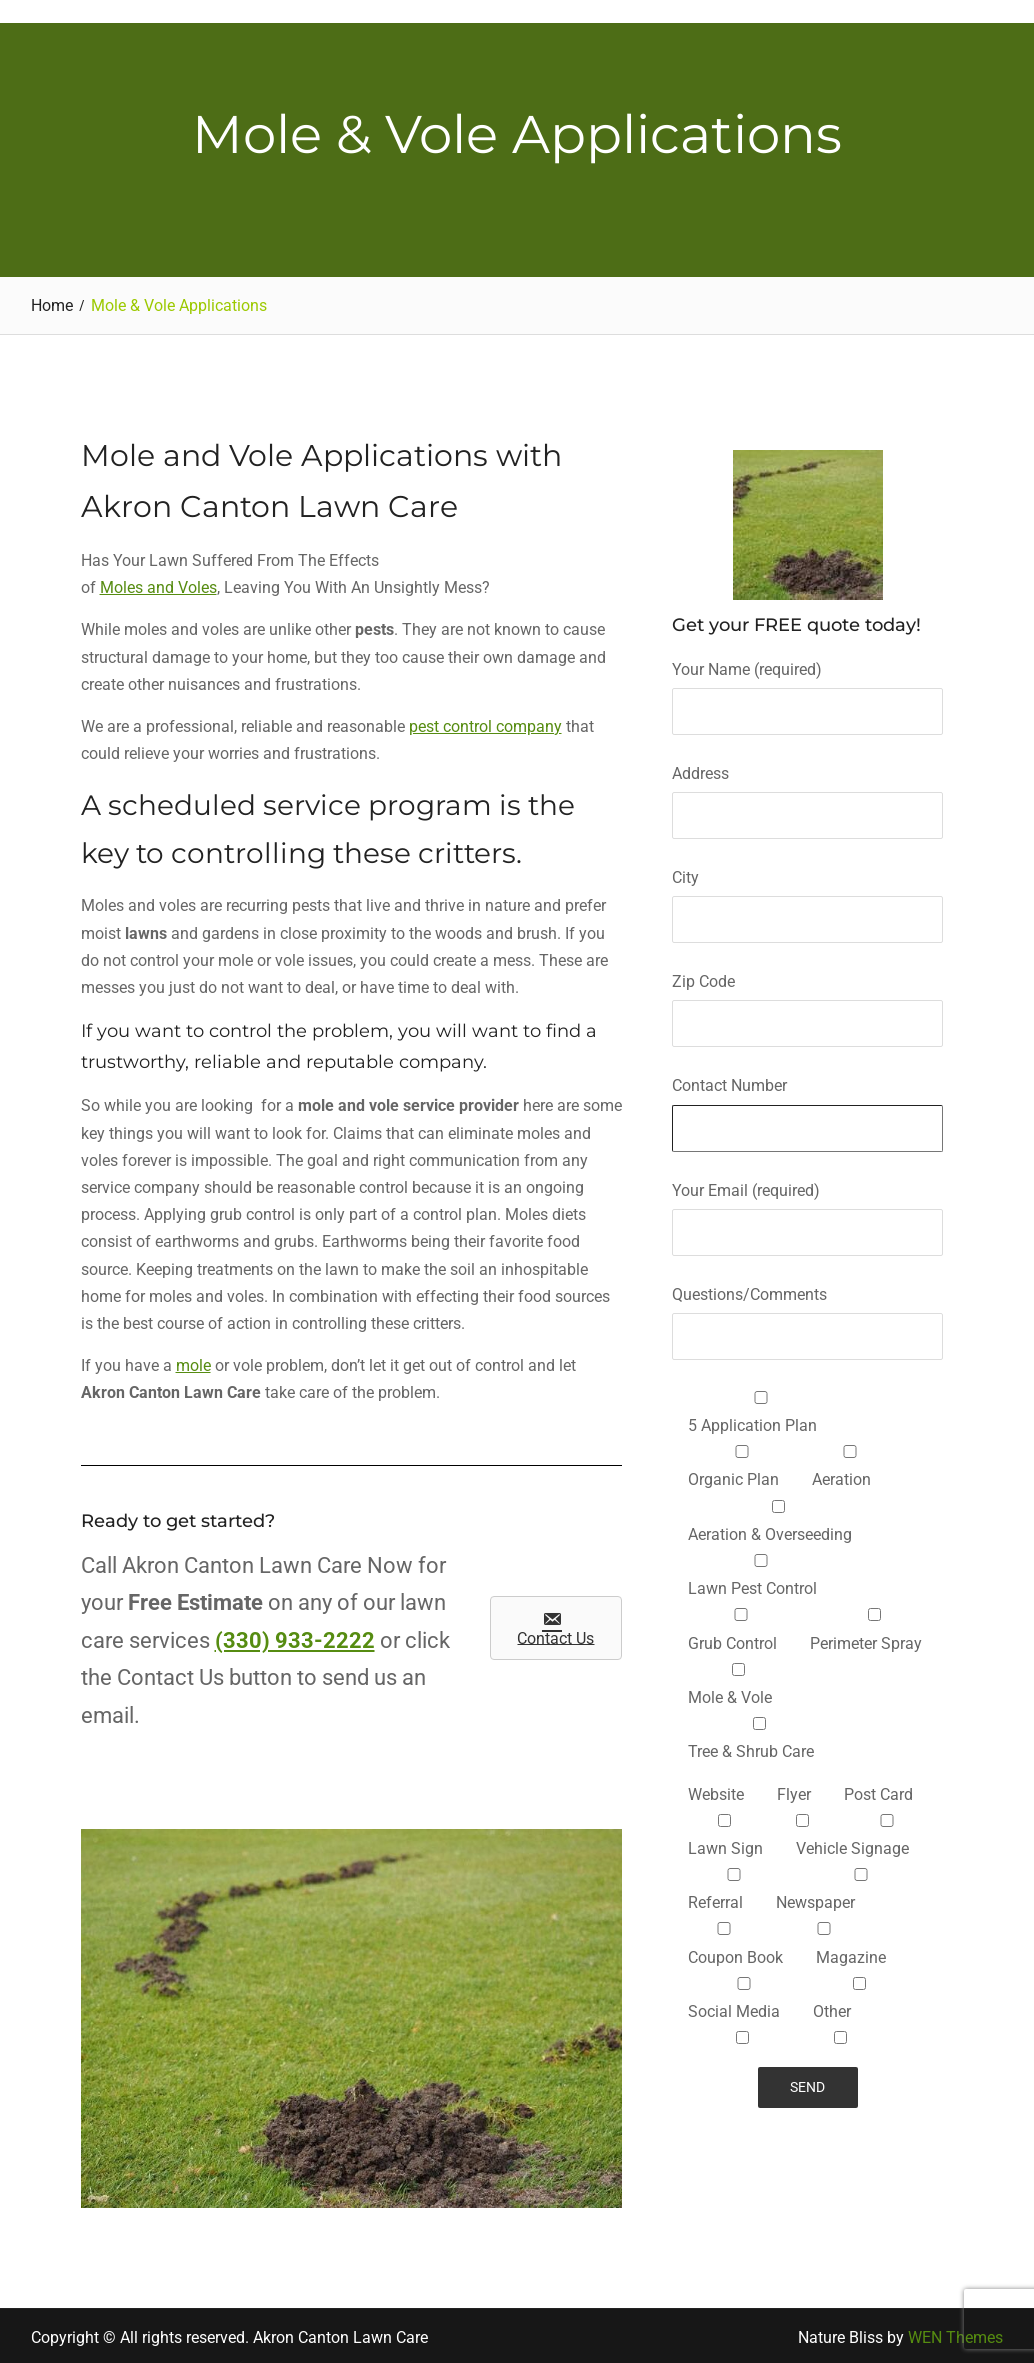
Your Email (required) (807, 1207)
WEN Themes (955, 2334)
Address (807, 791)
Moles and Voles (158, 584)
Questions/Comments (807, 1312)
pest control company (485, 723)
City (807, 895)
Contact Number (807, 1103)
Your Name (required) (807, 686)
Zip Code (807, 999)
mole (193, 1362)
